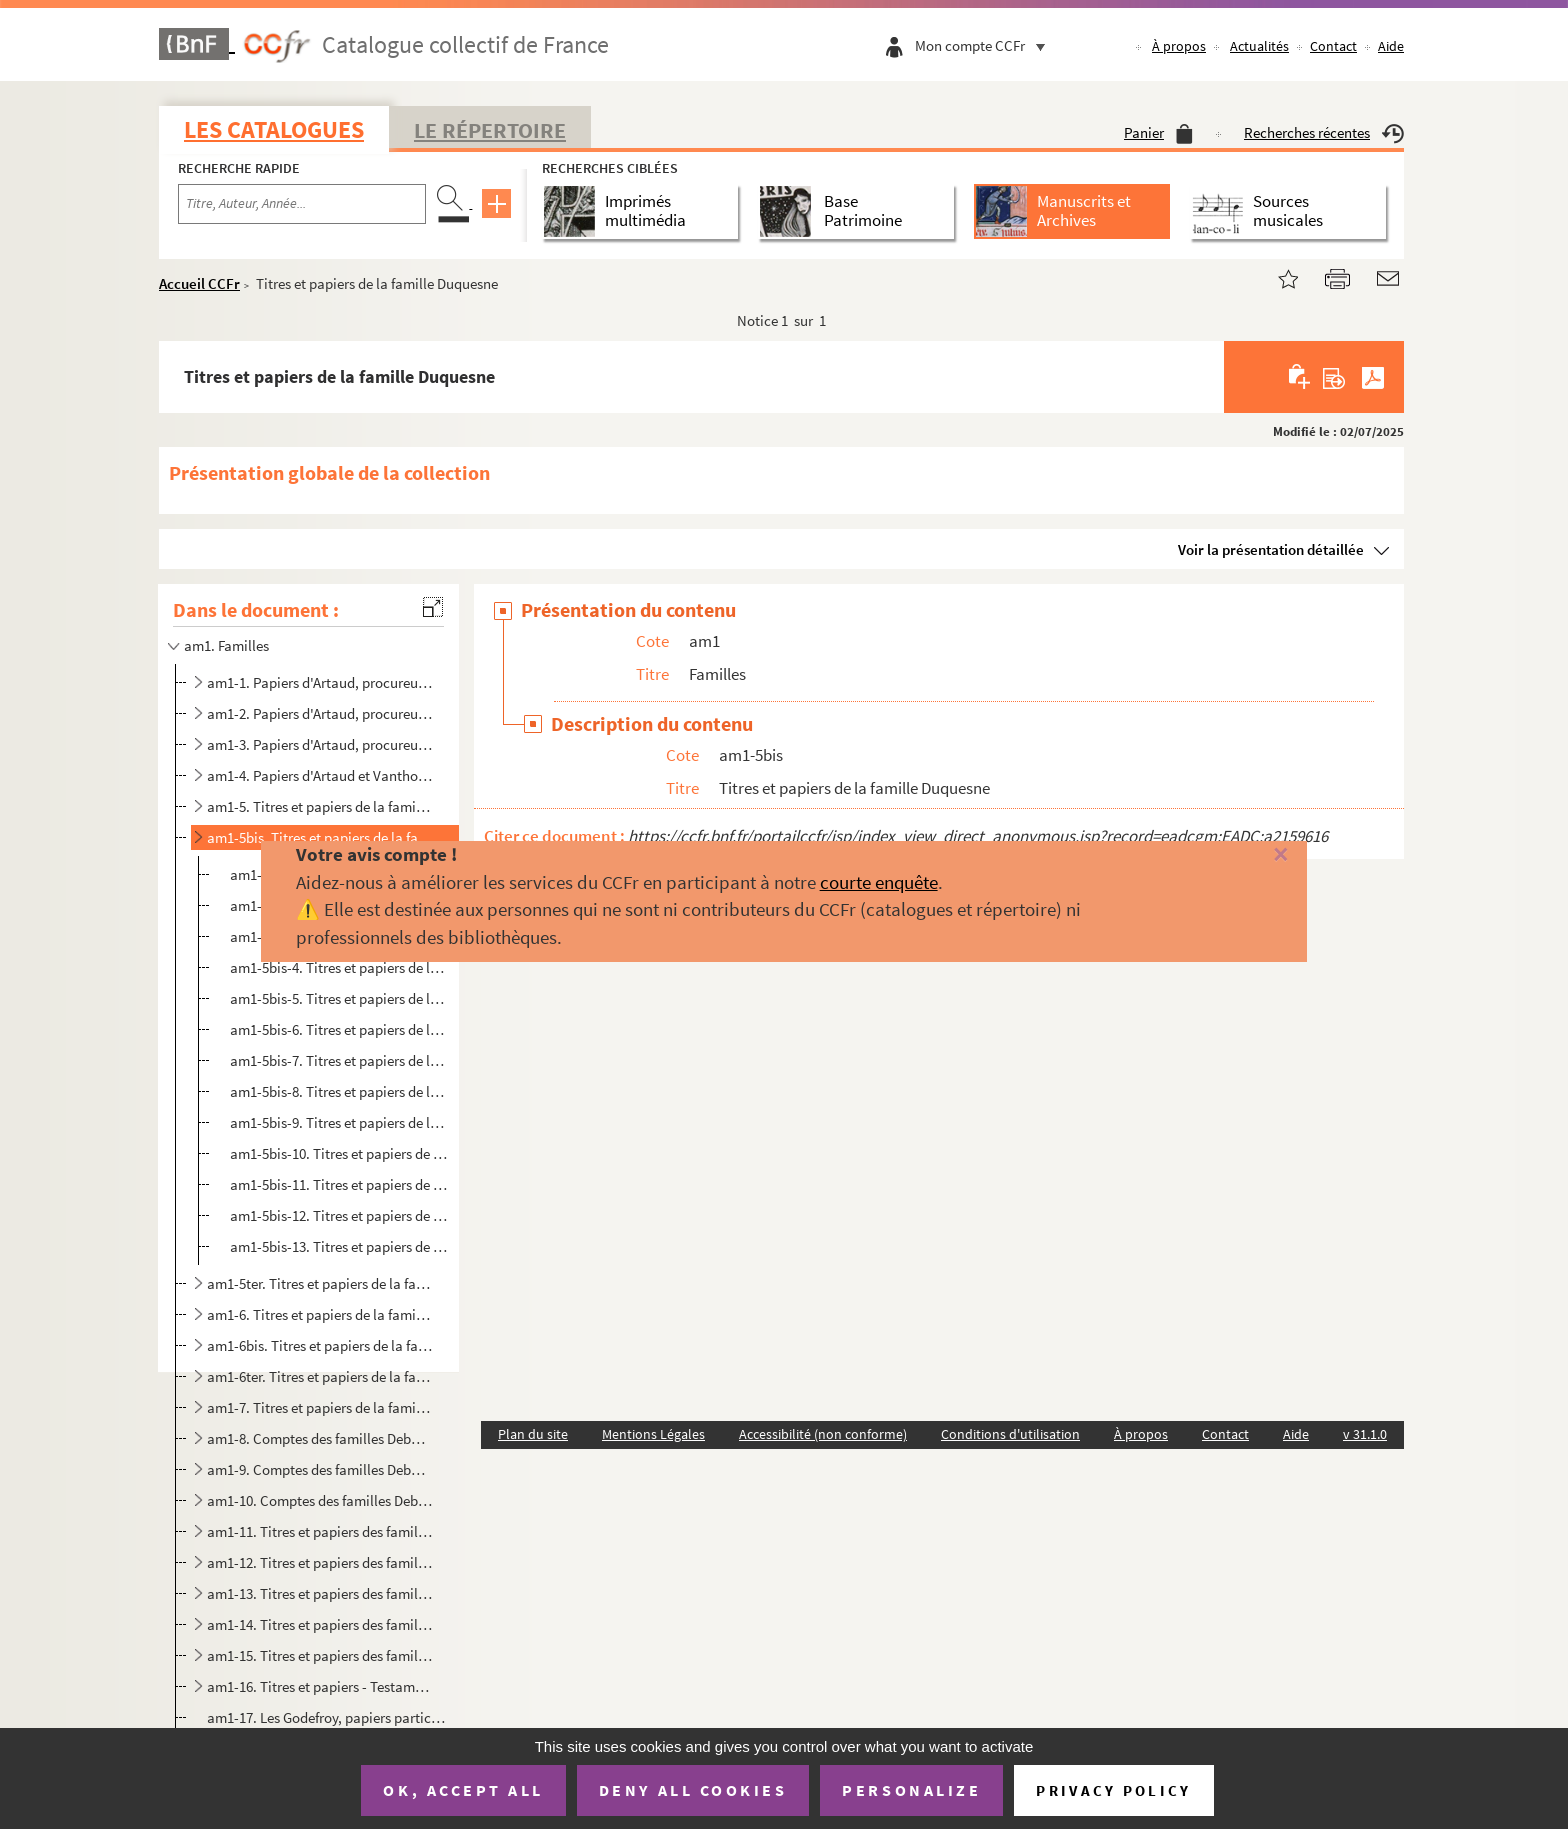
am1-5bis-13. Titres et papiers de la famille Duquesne (340, 1246)
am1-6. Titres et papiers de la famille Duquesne (319, 1314)
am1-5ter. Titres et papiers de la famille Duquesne (319, 1283)
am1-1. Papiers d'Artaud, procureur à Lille (319, 682)
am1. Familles (226, 645)
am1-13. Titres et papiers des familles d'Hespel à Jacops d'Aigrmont (319, 1593)
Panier (1158, 132)
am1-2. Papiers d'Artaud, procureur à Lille (319, 713)
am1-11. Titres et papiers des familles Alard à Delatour (319, 1531)
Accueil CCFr (199, 283)
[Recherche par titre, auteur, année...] (302, 204)
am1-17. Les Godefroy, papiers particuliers (327, 1717)
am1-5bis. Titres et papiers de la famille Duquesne (319, 837)
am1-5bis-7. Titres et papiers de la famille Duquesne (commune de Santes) (340, 1060)
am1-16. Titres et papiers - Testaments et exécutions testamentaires (319, 1686)
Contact (1333, 46)
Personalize (911, 1790)
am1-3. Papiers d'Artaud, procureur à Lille (319, 744)
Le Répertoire (490, 130)
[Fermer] (1245, 855)
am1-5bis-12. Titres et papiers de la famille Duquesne (340, 1215)
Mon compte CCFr (985, 45)
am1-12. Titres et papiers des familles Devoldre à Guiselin (319, 1562)
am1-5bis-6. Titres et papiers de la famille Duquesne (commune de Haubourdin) (340, 1029)
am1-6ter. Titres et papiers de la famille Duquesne (319, 1376)
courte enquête (879, 882)
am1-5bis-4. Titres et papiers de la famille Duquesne (340, 967)
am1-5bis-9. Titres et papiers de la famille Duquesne (340, 1122)
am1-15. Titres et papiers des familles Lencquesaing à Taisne (319, 1655)
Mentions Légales (653, 1434)
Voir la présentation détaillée (1271, 549)
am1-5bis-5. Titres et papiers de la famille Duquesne (340, 998)
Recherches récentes (1324, 132)
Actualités (1259, 46)
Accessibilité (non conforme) (823, 1434)
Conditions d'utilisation (1010, 1434)
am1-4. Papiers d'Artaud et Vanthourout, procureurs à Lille (319, 775)
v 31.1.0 (1365, 1434)
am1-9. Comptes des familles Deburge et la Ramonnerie (319, 1469)
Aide (1391, 46)
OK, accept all (463, 1790)
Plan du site (533, 1434)
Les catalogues (274, 129)
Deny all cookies (693, 1790)
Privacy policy (1113, 1790)
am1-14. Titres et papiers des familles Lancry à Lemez (319, 1624)
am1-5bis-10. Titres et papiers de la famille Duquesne (340, 1153)
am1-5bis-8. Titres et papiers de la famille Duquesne (340, 1091)
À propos (1179, 46)
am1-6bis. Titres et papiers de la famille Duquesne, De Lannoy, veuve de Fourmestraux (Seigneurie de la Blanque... (319, 1345)
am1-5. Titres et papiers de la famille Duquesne (319, 806)
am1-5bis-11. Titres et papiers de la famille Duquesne (340, 1184)
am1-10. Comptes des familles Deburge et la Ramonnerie (319, 1500)
